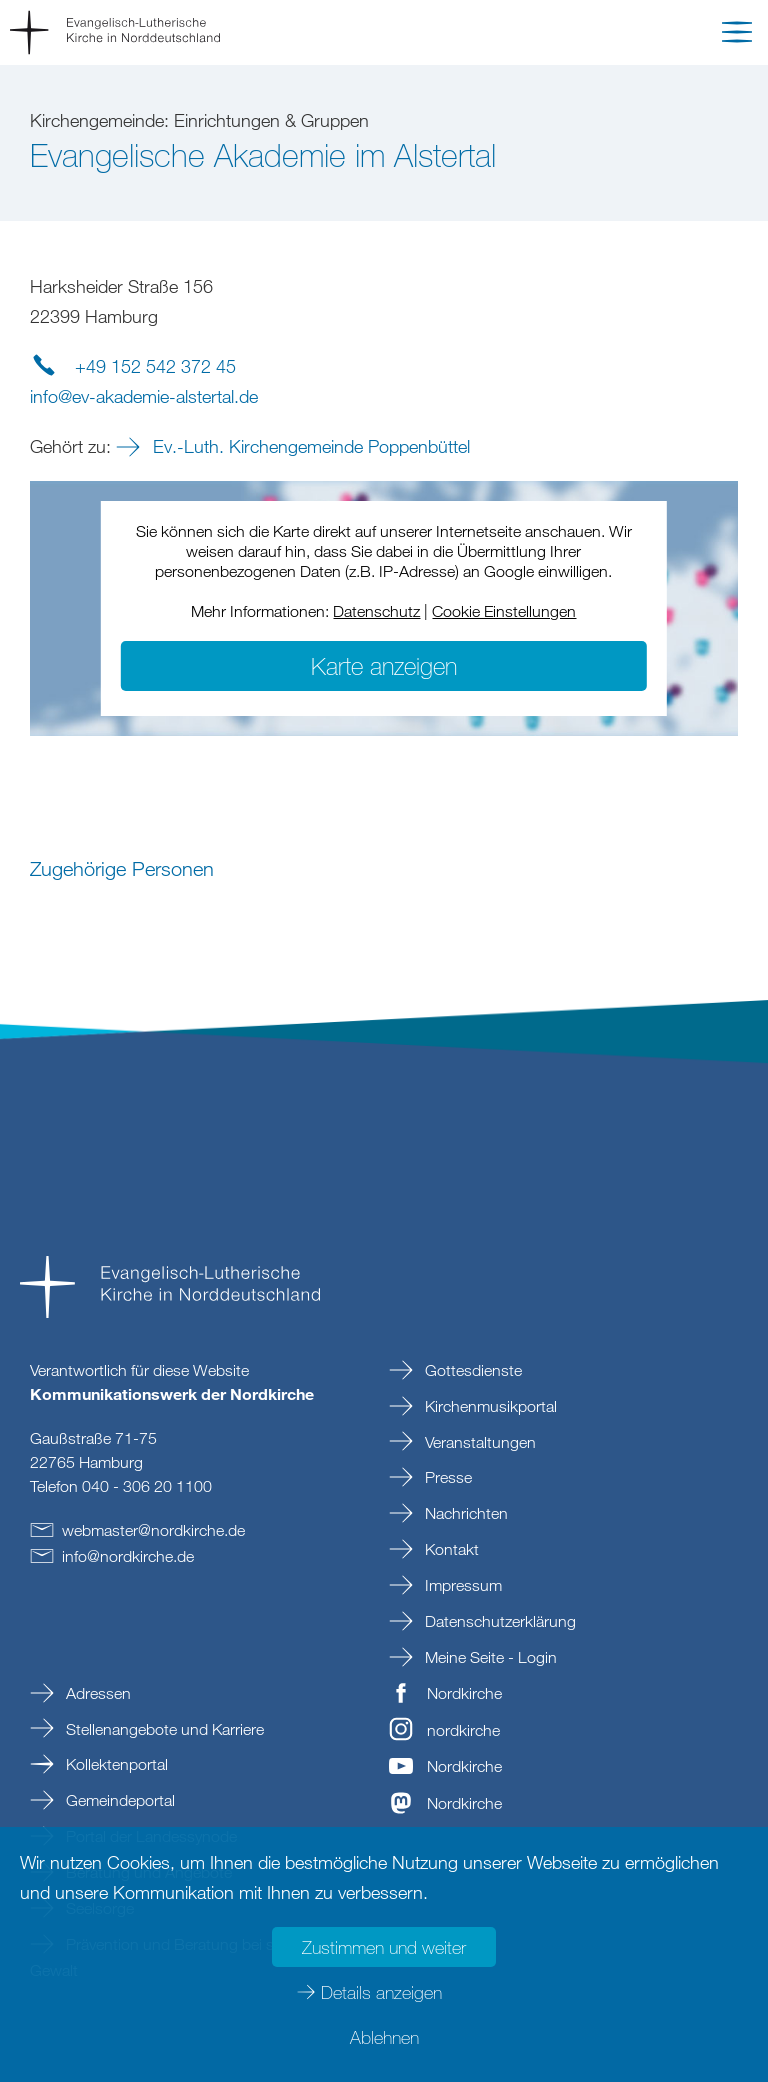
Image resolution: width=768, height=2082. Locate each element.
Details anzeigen (381, 1992)
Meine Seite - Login (489, 1657)
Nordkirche (464, 1693)
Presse (446, 1477)
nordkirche (463, 1730)
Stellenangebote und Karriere (163, 1729)
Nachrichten (464, 1513)
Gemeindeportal (118, 1800)
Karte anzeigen (384, 665)
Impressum (461, 1585)
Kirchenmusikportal (489, 1406)
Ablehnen (384, 2037)
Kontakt (450, 1549)
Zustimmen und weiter (384, 1947)
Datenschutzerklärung (498, 1621)
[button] (737, 36)
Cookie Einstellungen (504, 611)
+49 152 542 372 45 (155, 366)
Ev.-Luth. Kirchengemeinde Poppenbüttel (309, 446)
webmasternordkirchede (153, 1530)
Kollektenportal (115, 1764)
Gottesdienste (471, 1370)
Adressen (96, 1693)
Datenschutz (376, 611)
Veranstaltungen (478, 1442)
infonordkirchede (128, 1556)
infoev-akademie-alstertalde (144, 396)
